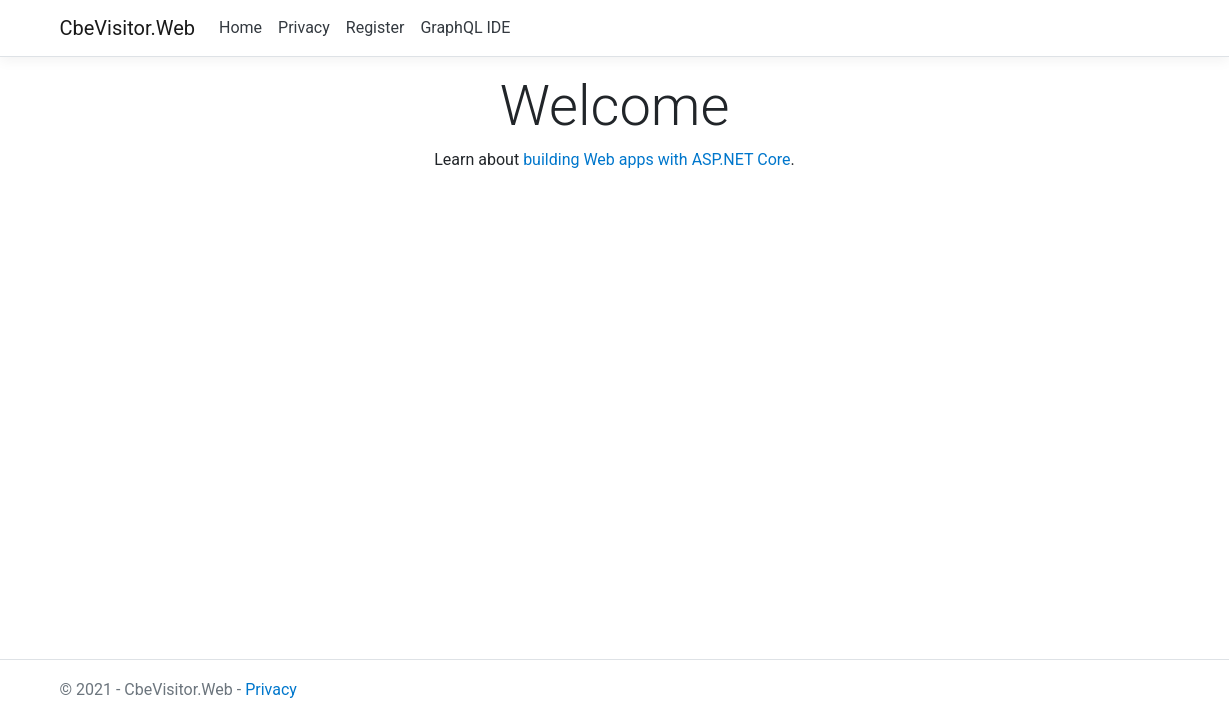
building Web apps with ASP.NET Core (656, 159)
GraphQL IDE (465, 27)
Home (240, 27)
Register (375, 27)
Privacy (304, 27)
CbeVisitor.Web (128, 28)
